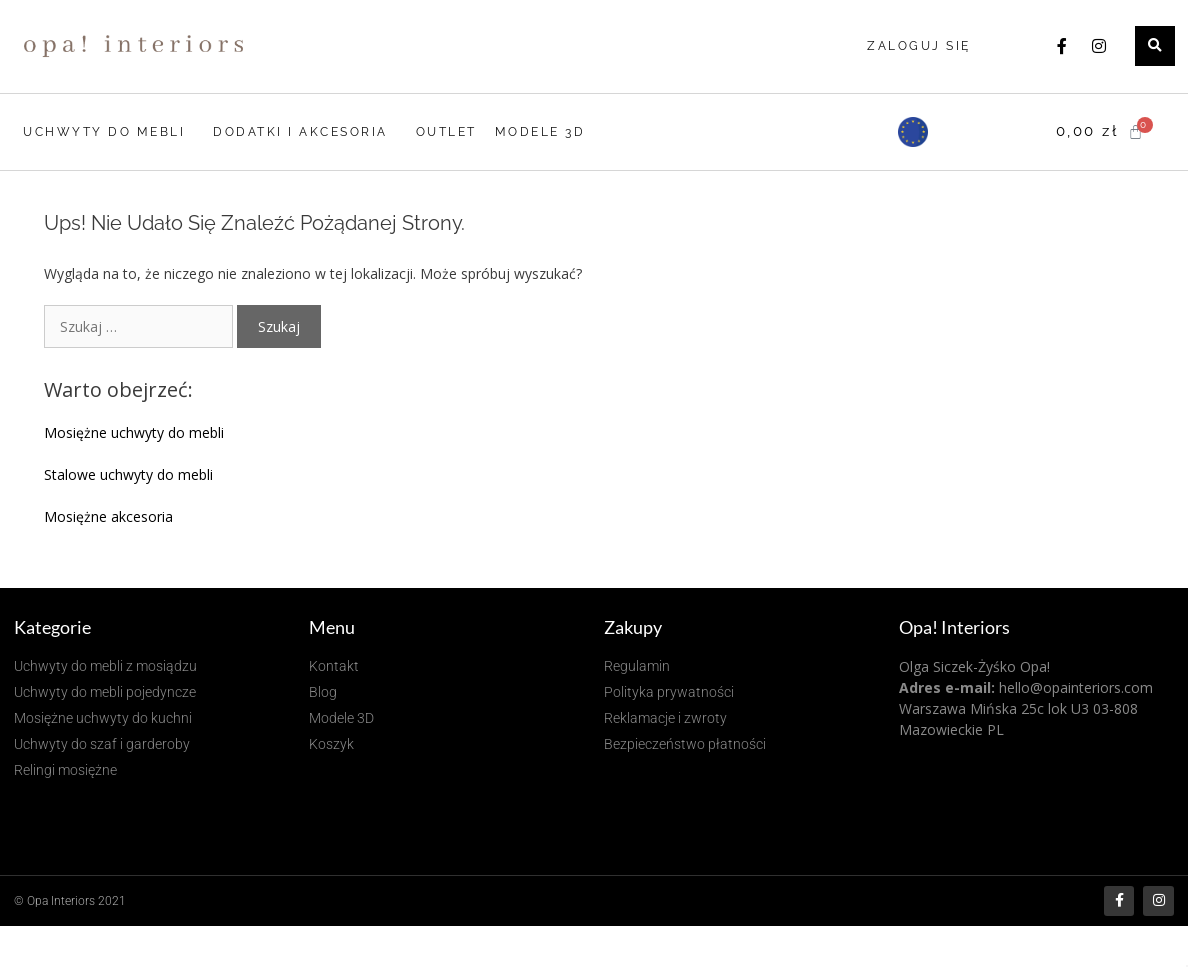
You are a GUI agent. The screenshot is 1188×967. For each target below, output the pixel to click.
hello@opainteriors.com (1076, 687)
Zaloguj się (919, 46)
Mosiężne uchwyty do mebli (134, 432)
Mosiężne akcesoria (108, 516)
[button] (1155, 46)
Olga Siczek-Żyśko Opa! (974, 666)
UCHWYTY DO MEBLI (109, 132)
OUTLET (446, 132)
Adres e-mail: (947, 687)
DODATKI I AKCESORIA (305, 132)
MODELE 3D (540, 132)
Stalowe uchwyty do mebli (128, 474)
